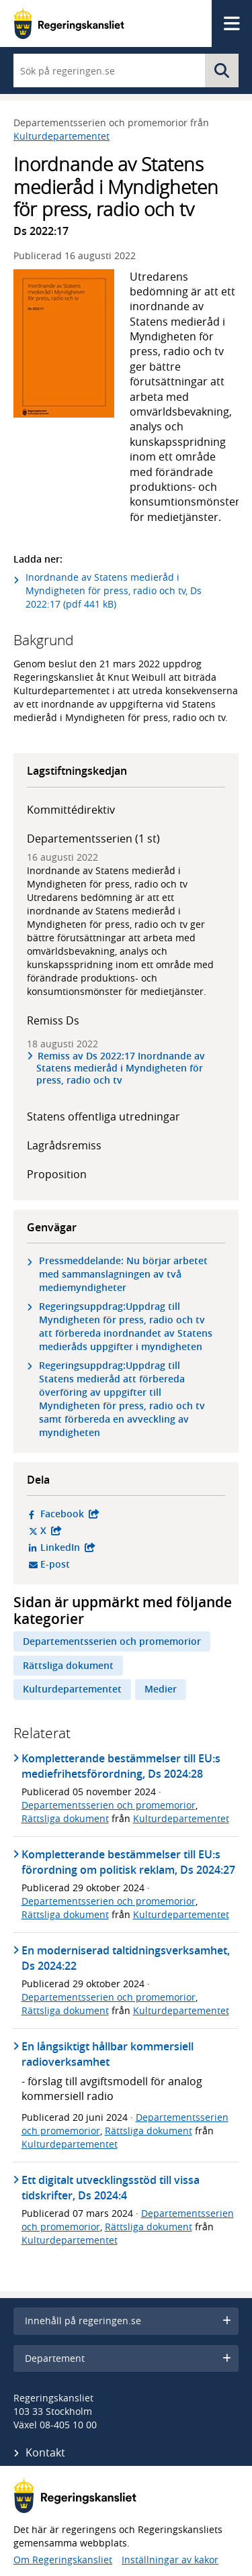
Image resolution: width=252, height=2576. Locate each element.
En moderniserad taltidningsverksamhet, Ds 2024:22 (126, 1958)
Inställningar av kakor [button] (170, 2559)
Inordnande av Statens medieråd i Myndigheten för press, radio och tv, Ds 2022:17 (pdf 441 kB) (114, 590)
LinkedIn (130, 1547)
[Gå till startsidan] (68, 23)
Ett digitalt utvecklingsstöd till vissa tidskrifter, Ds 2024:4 (111, 2188)
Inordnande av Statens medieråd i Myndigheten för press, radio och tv (107, 877)
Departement (128, 2358)
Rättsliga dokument (68, 1665)
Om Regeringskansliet (62, 2559)
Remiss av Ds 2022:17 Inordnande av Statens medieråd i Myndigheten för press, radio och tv (120, 1068)
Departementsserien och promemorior (112, 1641)
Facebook (130, 1514)
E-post (106, 1564)
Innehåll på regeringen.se (128, 2320)
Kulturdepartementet (61, 136)
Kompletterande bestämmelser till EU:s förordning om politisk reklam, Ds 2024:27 (128, 1862)
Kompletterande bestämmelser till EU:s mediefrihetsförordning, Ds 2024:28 (121, 1766)
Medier (160, 1688)
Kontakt (45, 2452)
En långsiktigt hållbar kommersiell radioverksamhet (108, 2054)
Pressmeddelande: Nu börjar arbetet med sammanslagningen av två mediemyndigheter (123, 1274)
